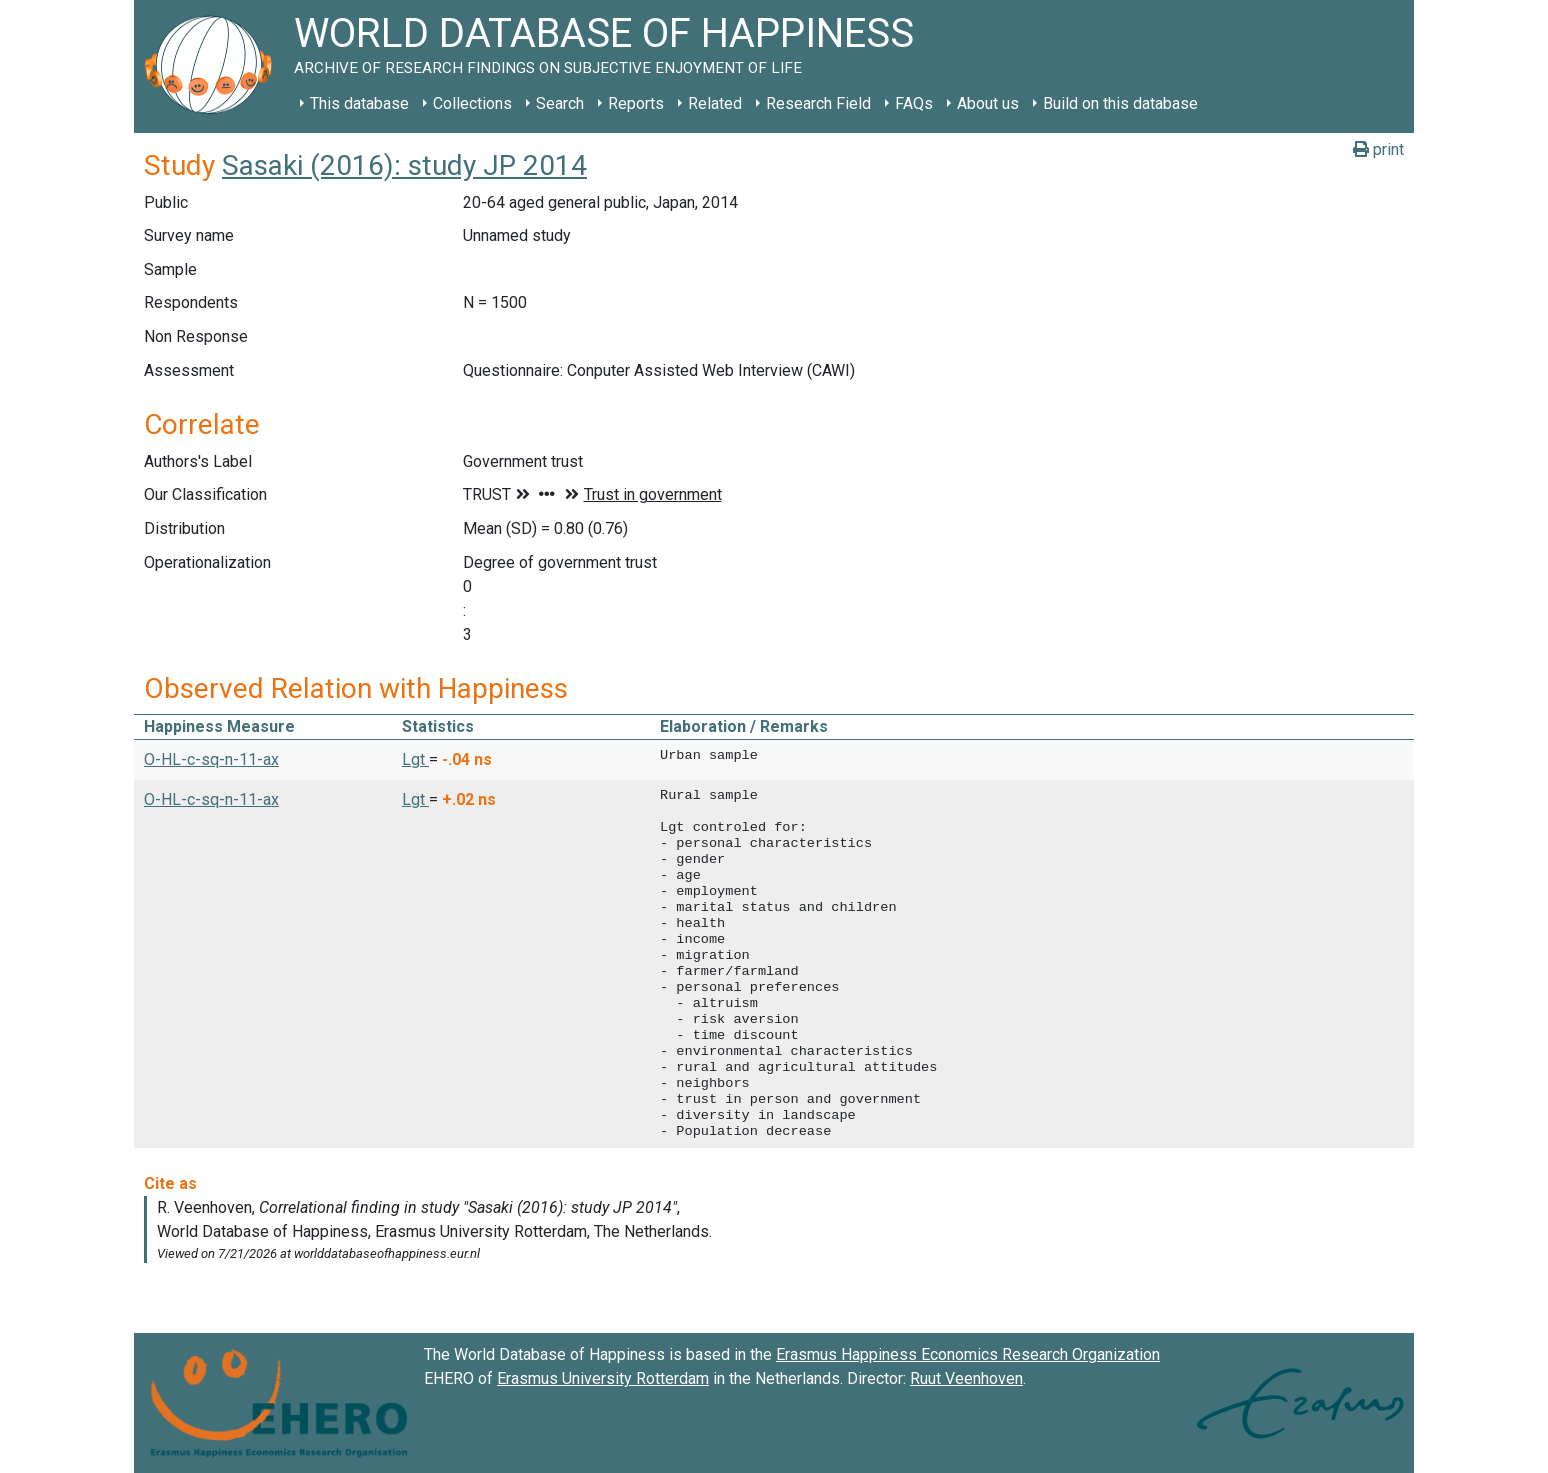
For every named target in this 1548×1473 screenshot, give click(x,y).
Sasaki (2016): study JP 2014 (404, 165)
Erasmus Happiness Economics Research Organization (968, 1354)
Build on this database (1120, 103)
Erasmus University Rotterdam (603, 1378)
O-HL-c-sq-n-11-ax (211, 759)
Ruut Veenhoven (966, 1378)
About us (988, 103)
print (1378, 149)
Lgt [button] (415, 759)
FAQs (914, 103)
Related (715, 103)
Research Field (818, 103)
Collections (472, 103)
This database (359, 103)
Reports (636, 103)
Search (560, 103)
